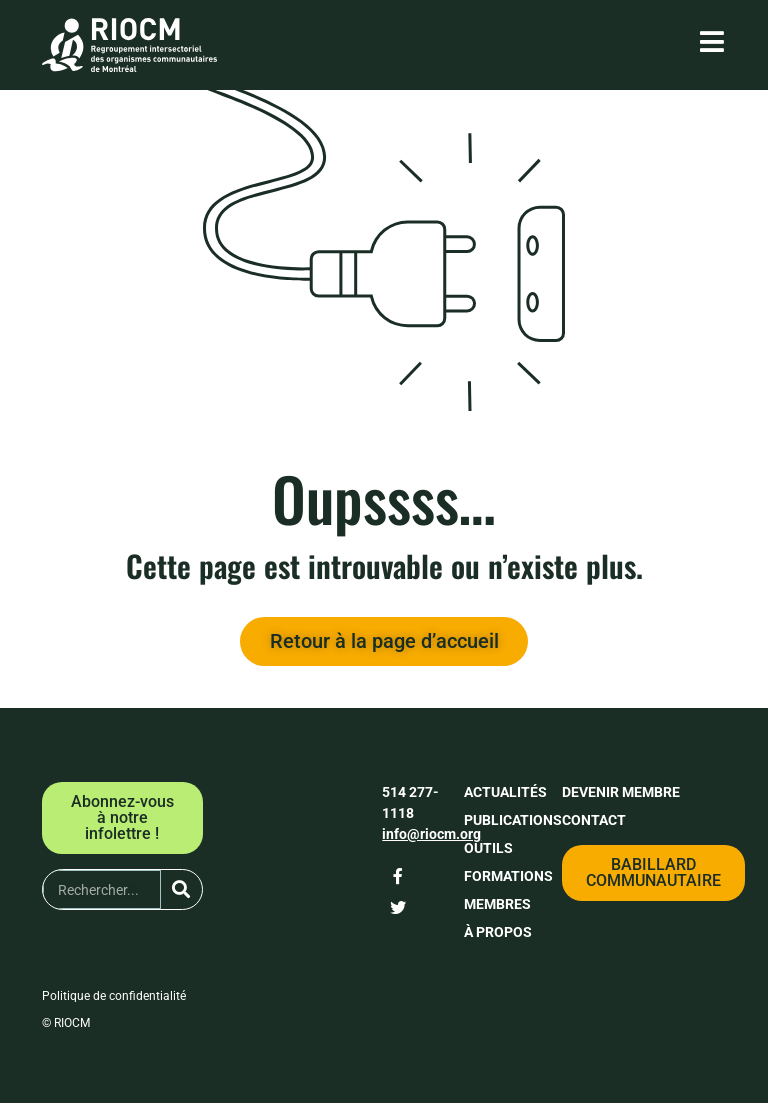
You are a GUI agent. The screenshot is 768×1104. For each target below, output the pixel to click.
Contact (594, 821)
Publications (513, 821)
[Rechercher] (181, 890)
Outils (488, 849)
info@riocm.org (431, 835)
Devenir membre (621, 793)
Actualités (505, 793)
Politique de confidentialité (114, 997)
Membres (497, 905)
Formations (508, 877)
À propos (498, 933)
